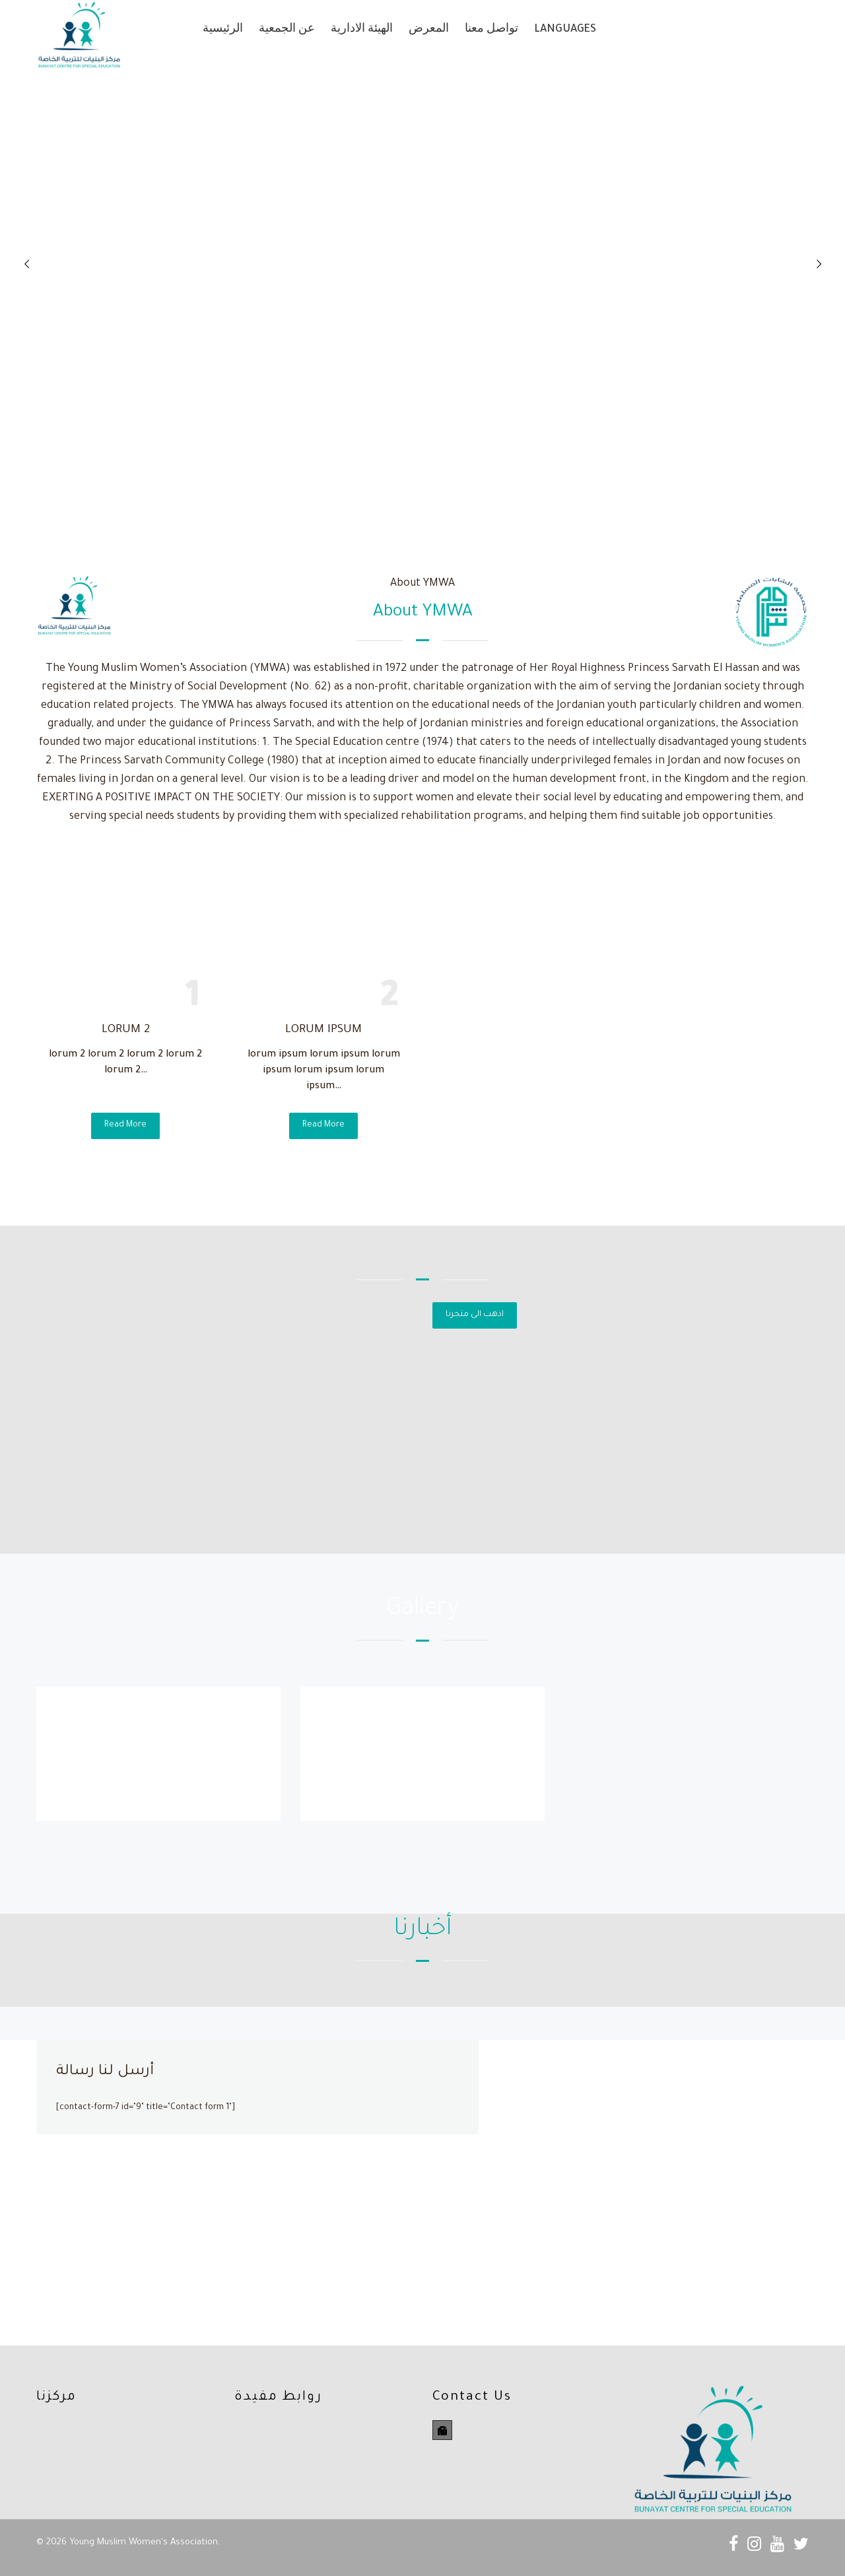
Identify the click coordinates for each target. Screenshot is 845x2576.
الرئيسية (223, 30)
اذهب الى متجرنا (475, 1314)
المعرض (429, 30)
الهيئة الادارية (362, 30)
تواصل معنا (491, 30)
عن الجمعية (287, 30)
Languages (565, 30)
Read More (125, 1125)
